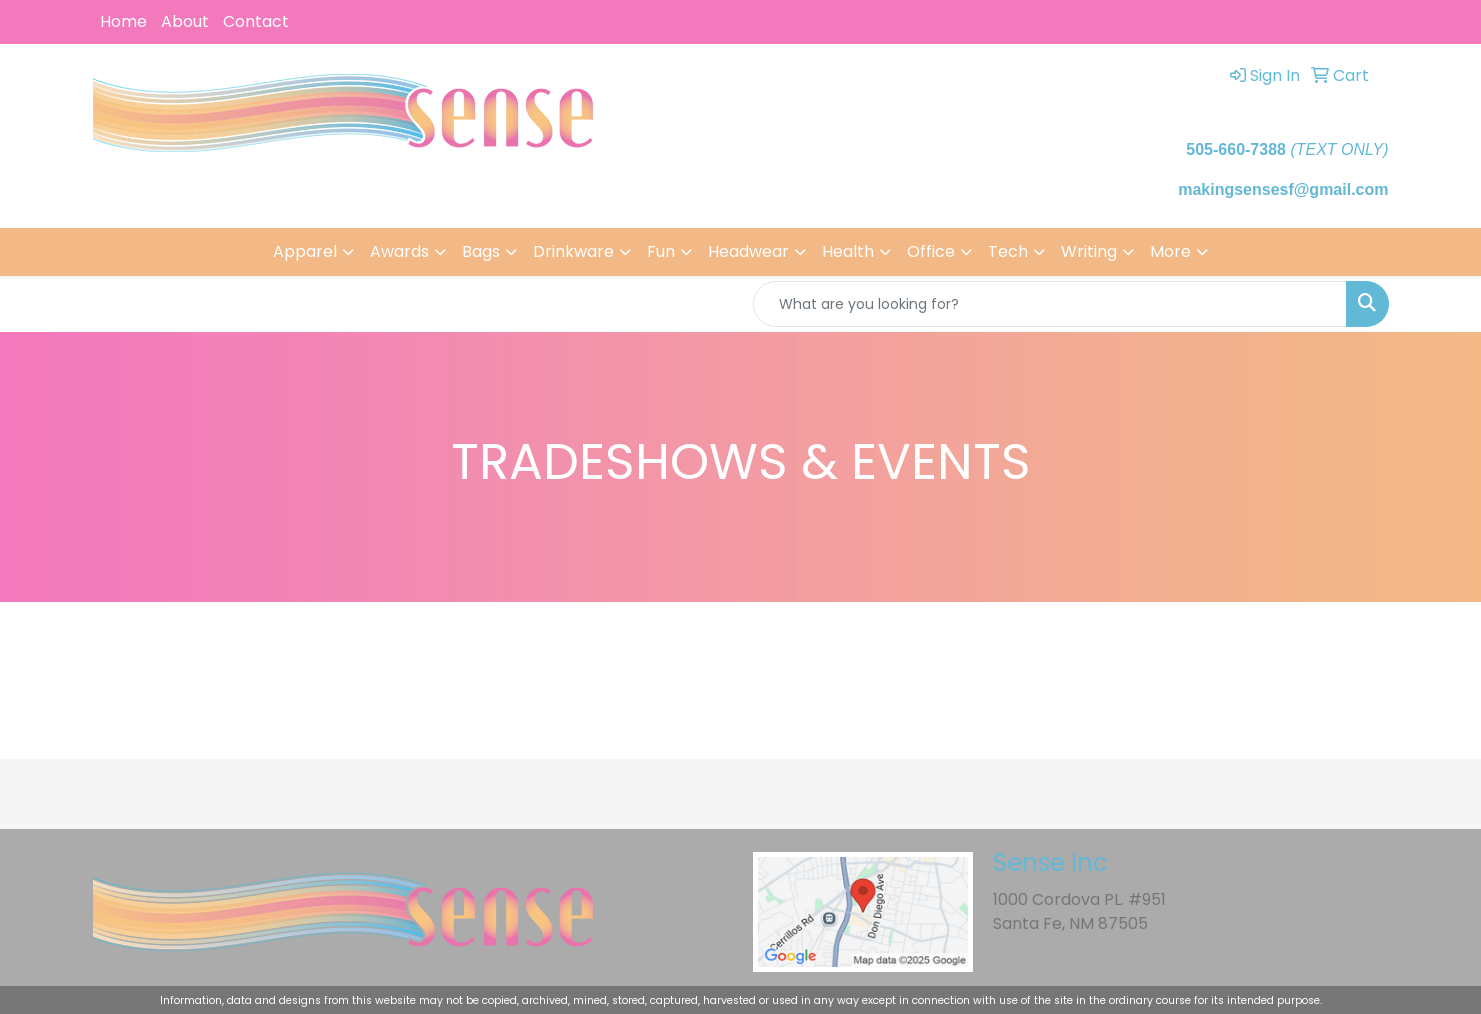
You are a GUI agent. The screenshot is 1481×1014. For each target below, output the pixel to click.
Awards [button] (399, 251)
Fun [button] (661, 251)
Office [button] (931, 251)
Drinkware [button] (573, 251)
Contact (256, 21)
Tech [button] (1008, 251)
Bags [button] (481, 251)
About (185, 21)
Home (123, 21)
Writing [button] (1089, 251)
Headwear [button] (748, 251)
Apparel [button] (305, 251)
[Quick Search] (1050, 304)
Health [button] (848, 251)
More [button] (1170, 251)
